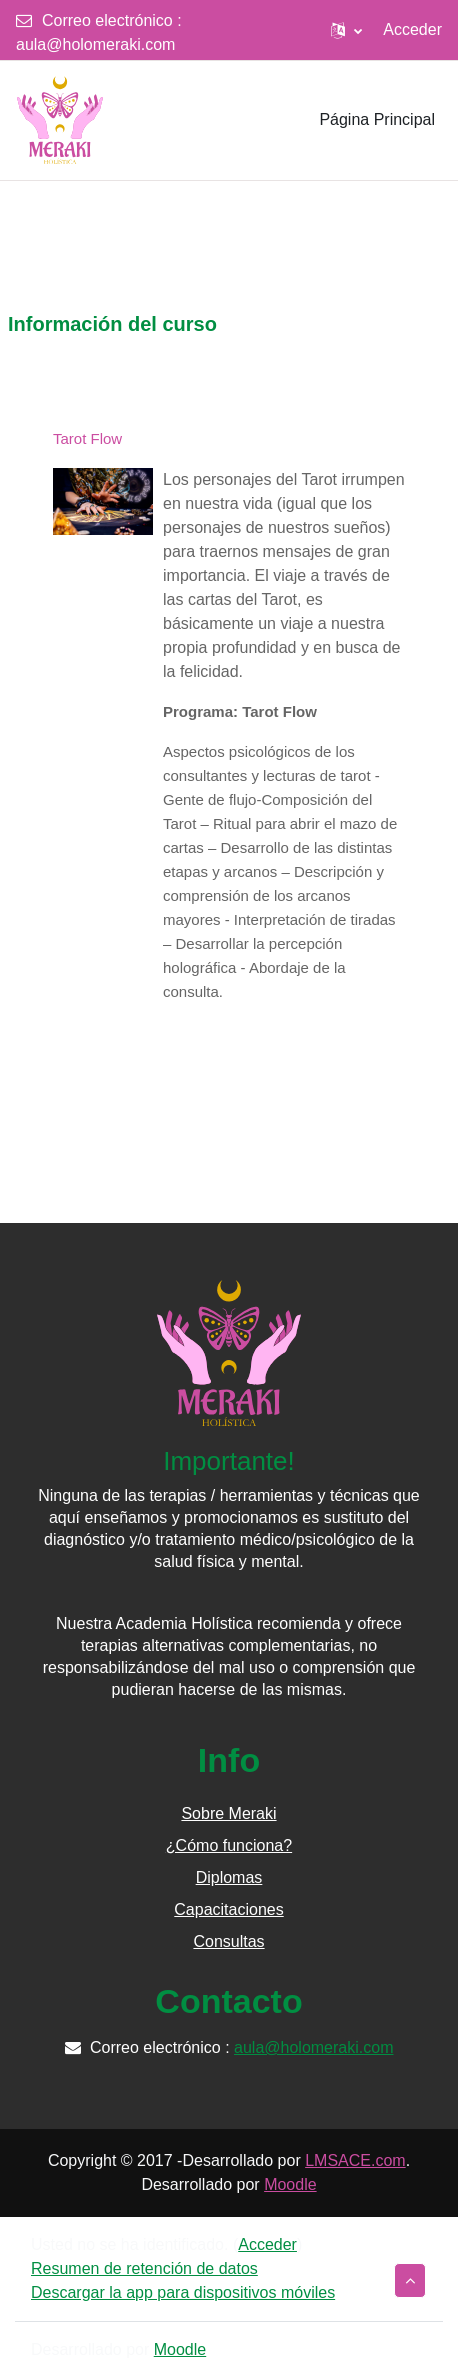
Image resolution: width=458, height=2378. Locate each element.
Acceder (412, 29)
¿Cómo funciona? (229, 1845)
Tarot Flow (87, 438)
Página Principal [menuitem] (377, 119)
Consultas (228, 1941)
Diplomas (229, 1877)
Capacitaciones (228, 1909)
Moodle (290, 2184)
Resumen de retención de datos (144, 2268)
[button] (346, 30)
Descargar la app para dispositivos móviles (183, 2292)
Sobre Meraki (228, 1813)
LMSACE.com (355, 2160)
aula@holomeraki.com (95, 44)
